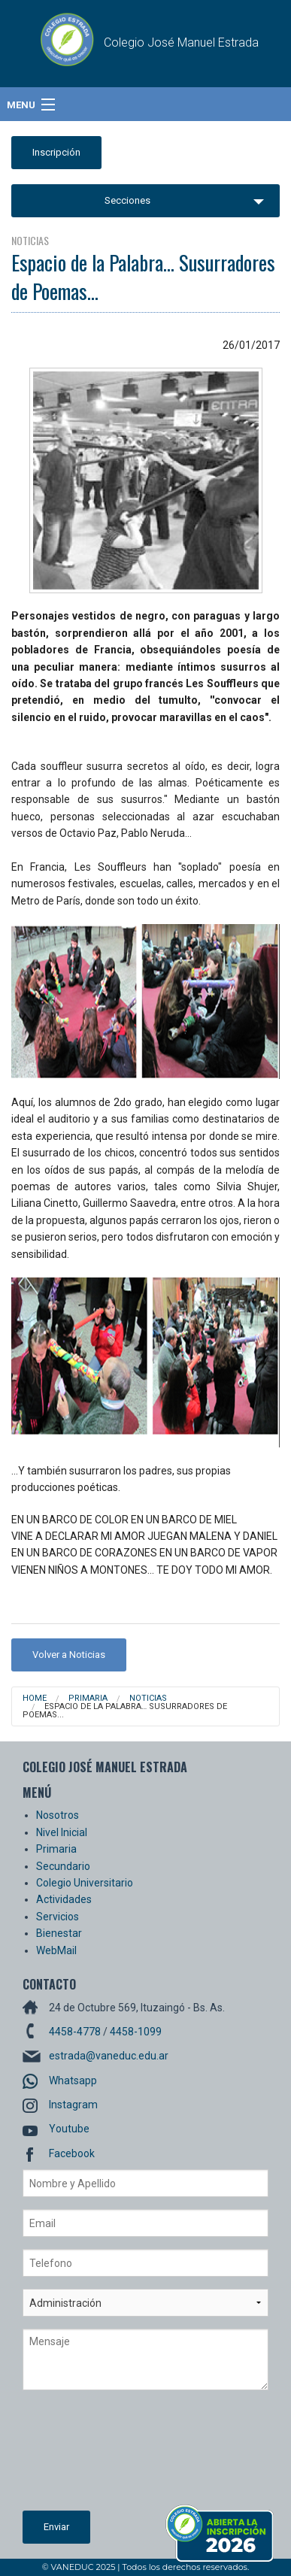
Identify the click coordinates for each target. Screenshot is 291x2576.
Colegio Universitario (84, 1883)
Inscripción (56, 152)
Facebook (72, 2153)
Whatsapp (73, 2080)
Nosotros (57, 1815)
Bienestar (59, 1933)
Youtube (69, 2129)
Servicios (57, 1917)
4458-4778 (75, 2032)
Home (35, 1698)
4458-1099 (136, 2032)
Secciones (127, 200)
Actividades (64, 1899)
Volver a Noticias (68, 1654)
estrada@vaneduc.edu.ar (108, 2056)
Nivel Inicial (61, 1832)
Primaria (88, 1698)
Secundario (63, 1866)
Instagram (73, 2105)
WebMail (56, 1950)
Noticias (148, 1698)
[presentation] (84, 2456)
